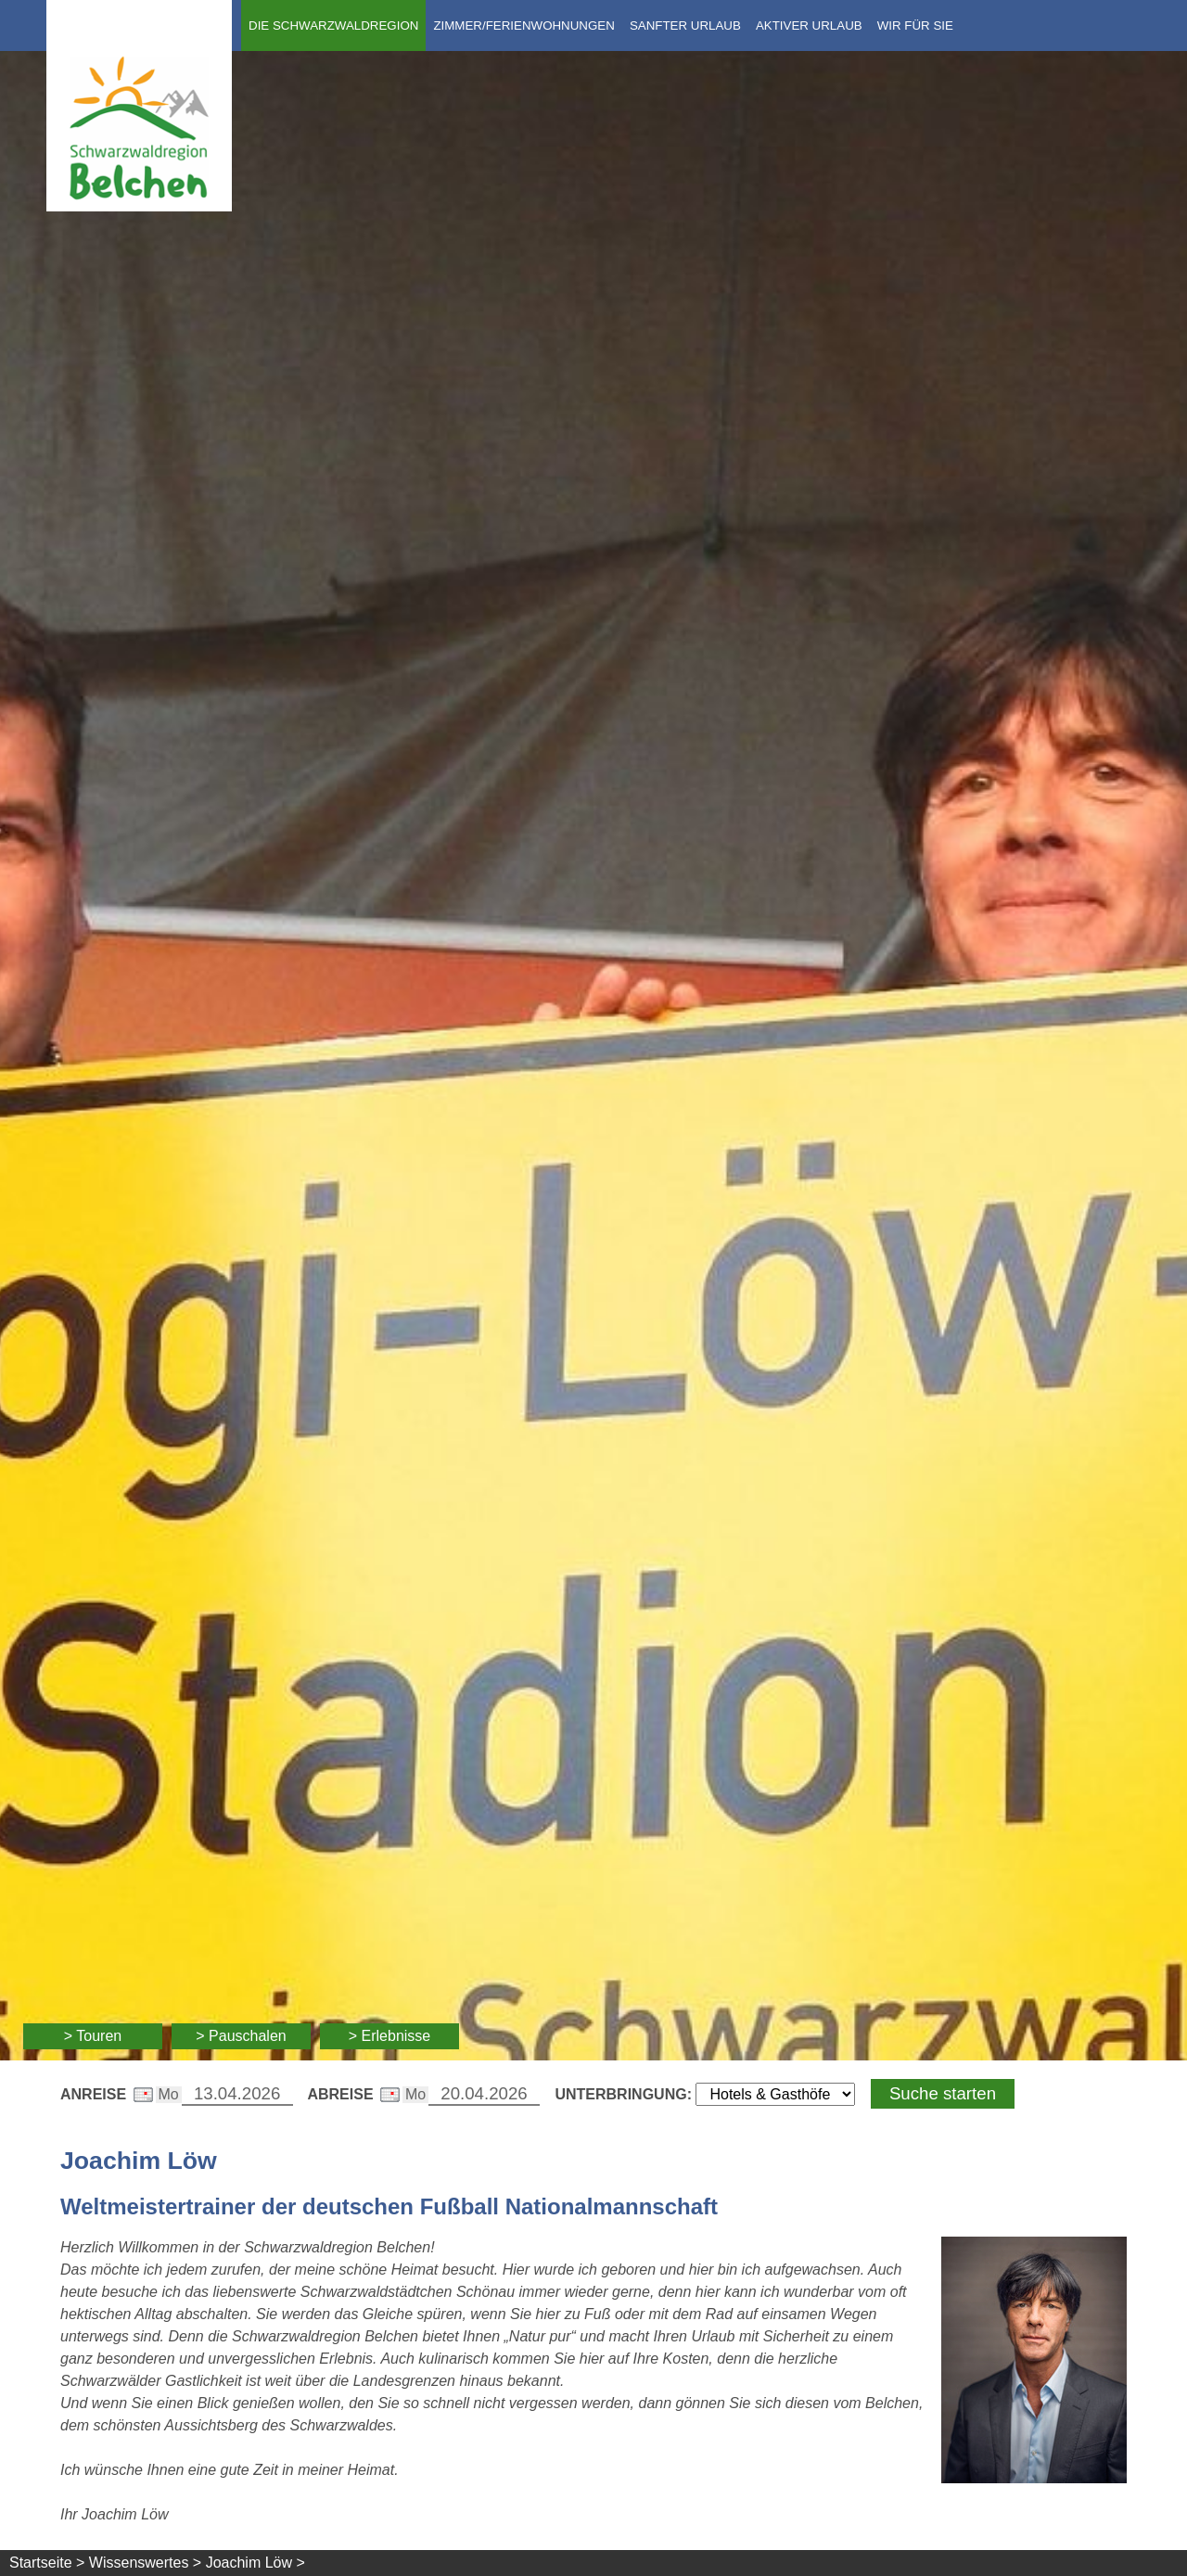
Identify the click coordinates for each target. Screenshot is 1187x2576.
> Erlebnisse (390, 2036)
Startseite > (46, 2562)
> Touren (92, 2036)
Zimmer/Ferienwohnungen (523, 25)
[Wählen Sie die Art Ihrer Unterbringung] (775, 2094)
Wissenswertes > (145, 2562)
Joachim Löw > (255, 2562)
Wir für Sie (915, 25)
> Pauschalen (241, 2036)
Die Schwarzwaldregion (333, 25)
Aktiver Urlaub (809, 25)
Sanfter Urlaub (685, 25)
